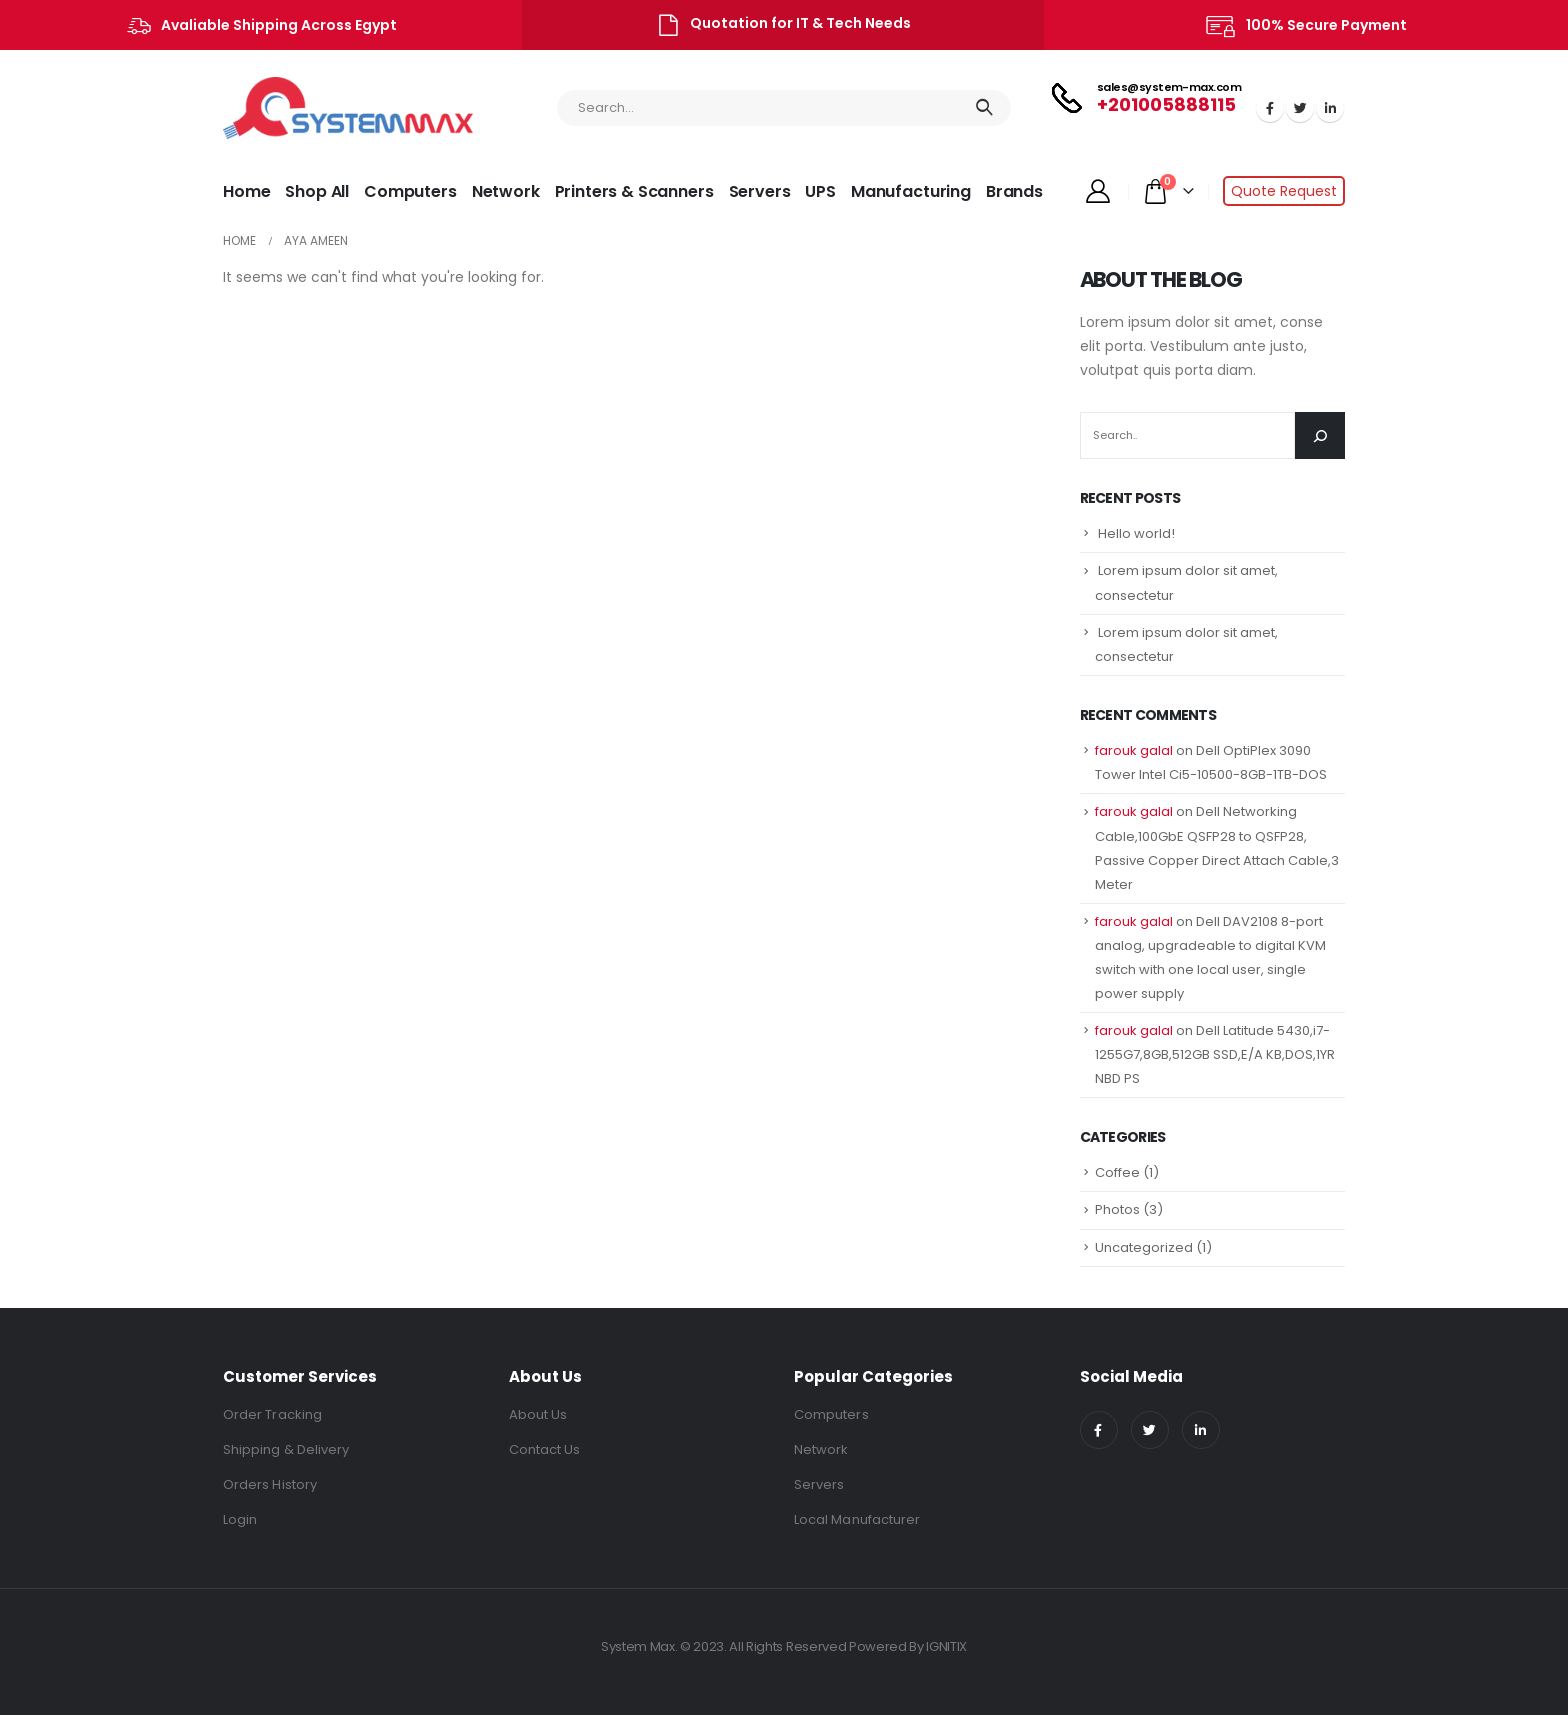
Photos (1117, 1209)
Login (240, 1519)
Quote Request (1284, 191)
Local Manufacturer (857, 1519)
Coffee (1117, 1172)
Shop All (317, 191)
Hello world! (1136, 533)
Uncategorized (1144, 1247)
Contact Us (545, 1449)
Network (506, 191)
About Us (538, 1414)
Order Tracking (272, 1414)
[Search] (1320, 435)
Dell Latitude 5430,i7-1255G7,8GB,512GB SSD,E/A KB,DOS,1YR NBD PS (1215, 1054)
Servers (760, 191)
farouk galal (1134, 750)
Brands (1014, 191)
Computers (410, 191)
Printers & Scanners (634, 191)
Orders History (270, 1484)
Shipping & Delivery (286, 1449)
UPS (820, 191)
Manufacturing (911, 191)
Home (246, 191)
